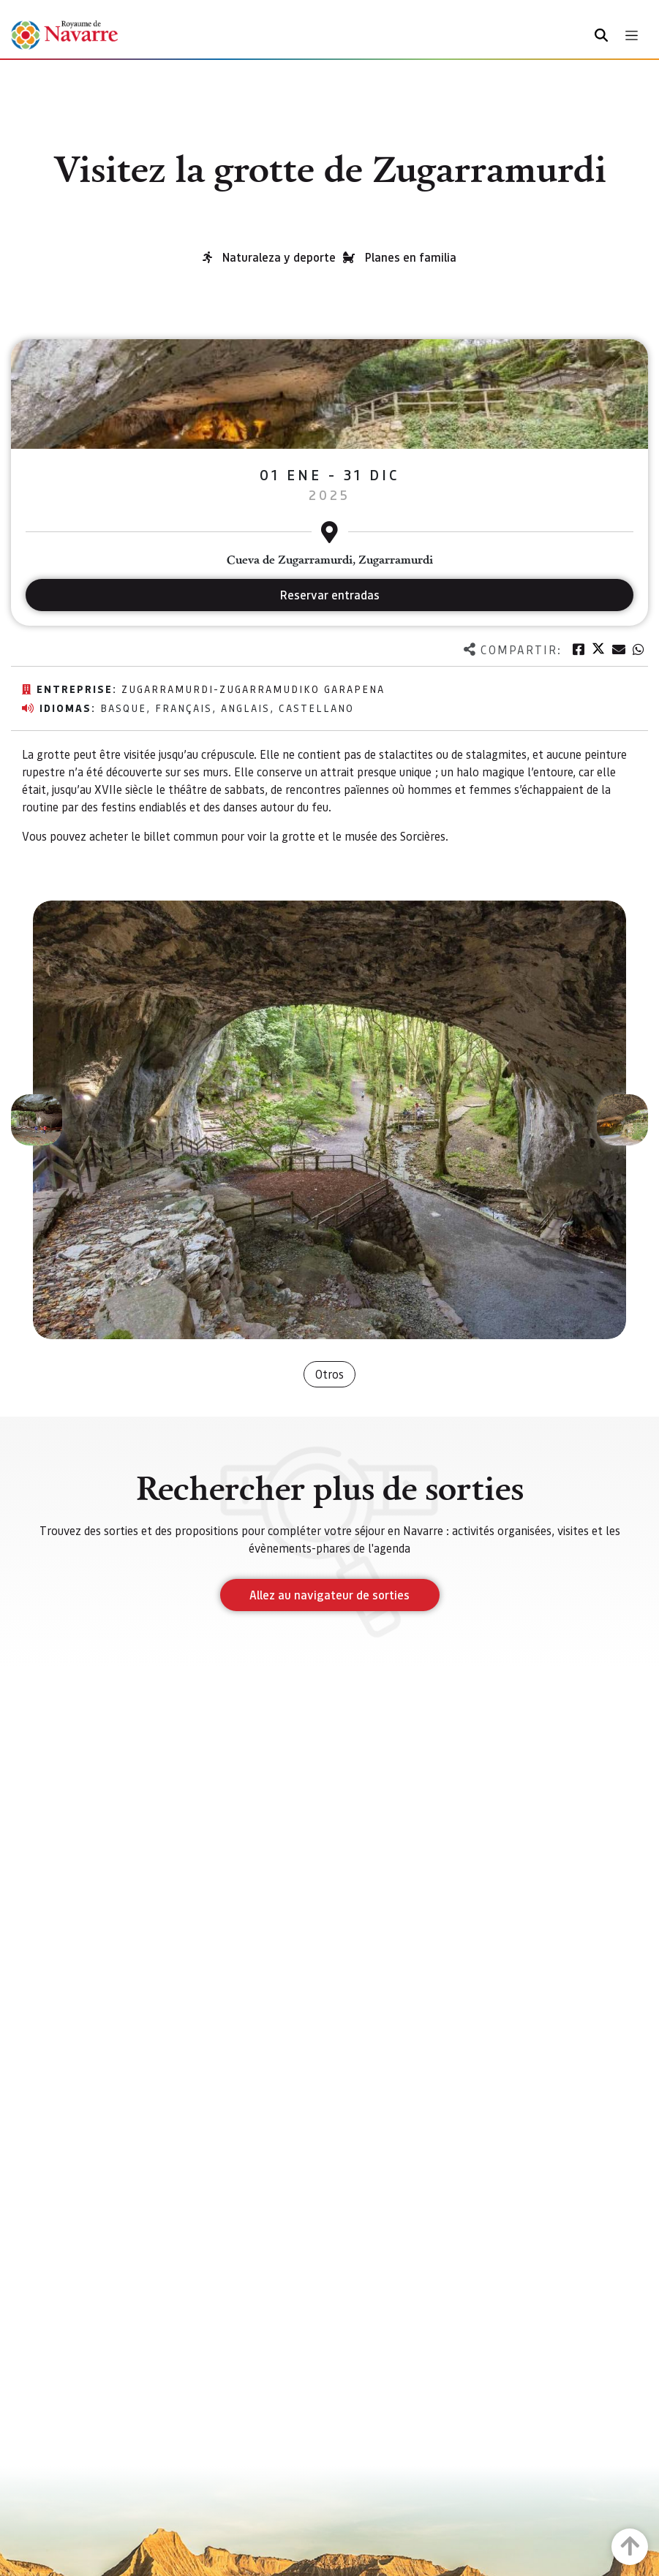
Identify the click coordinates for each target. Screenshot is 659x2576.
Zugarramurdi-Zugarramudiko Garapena (253, 688)
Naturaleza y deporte (279, 257)
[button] (36, 1119)
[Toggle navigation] (631, 35)
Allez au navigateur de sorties (329, 1594)
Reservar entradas (330, 594)
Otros (329, 1374)
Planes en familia (410, 257)
